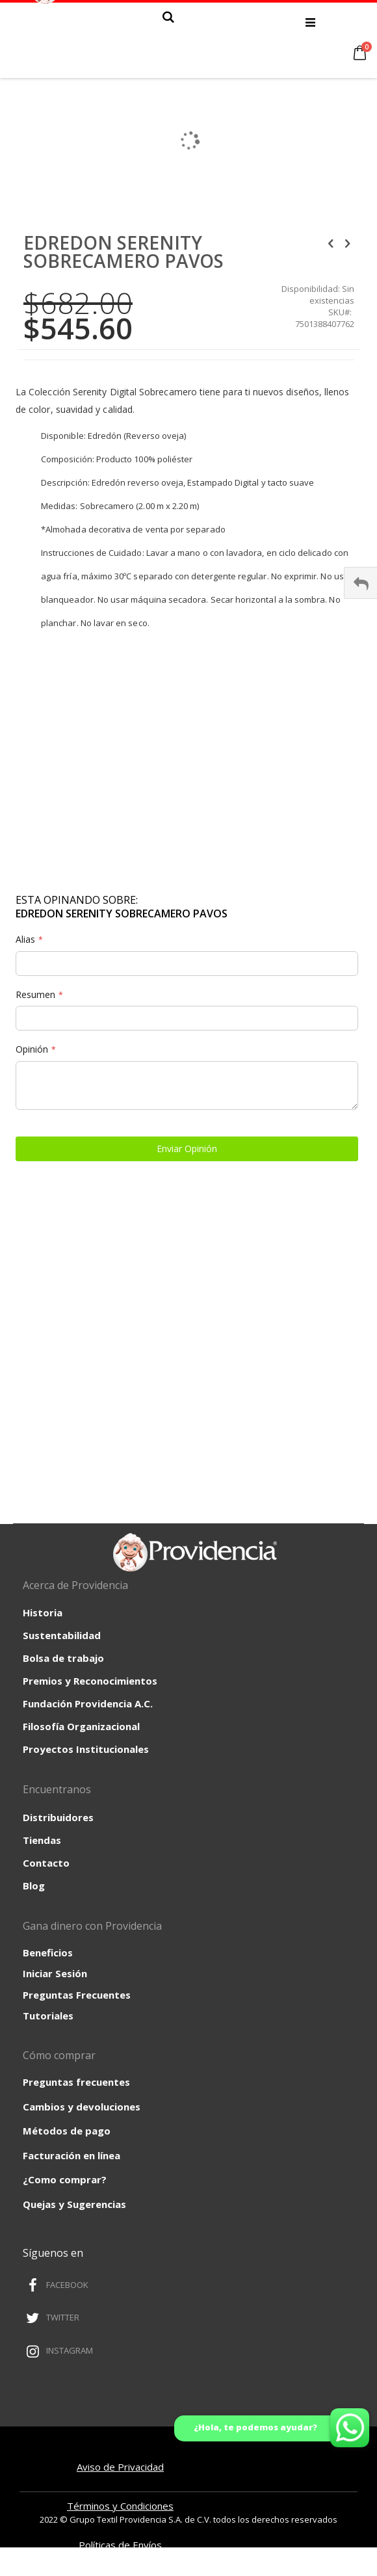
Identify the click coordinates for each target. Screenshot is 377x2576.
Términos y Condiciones (120, 2505)
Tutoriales (48, 2015)
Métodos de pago (66, 2130)
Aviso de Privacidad (120, 2466)
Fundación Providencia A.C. (88, 1703)
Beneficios (48, 1952)
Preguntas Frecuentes (77, 1994)
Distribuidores (58, 1817)
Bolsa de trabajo (63, 1657)
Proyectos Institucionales (86, 1748)
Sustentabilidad (62, 1635)
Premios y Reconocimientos (90, 1680)
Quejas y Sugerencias (74, 2204)
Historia (42, 1612)
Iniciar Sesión (55, 1973)
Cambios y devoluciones (81, 2106)
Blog (34, 1885)
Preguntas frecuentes (76, 2081)
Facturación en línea (71, 2155)
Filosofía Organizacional (81, 1726)
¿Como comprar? (65, 2179)
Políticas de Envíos (120, 2544)
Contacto (46, 1862)
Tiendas (42, 1840)
